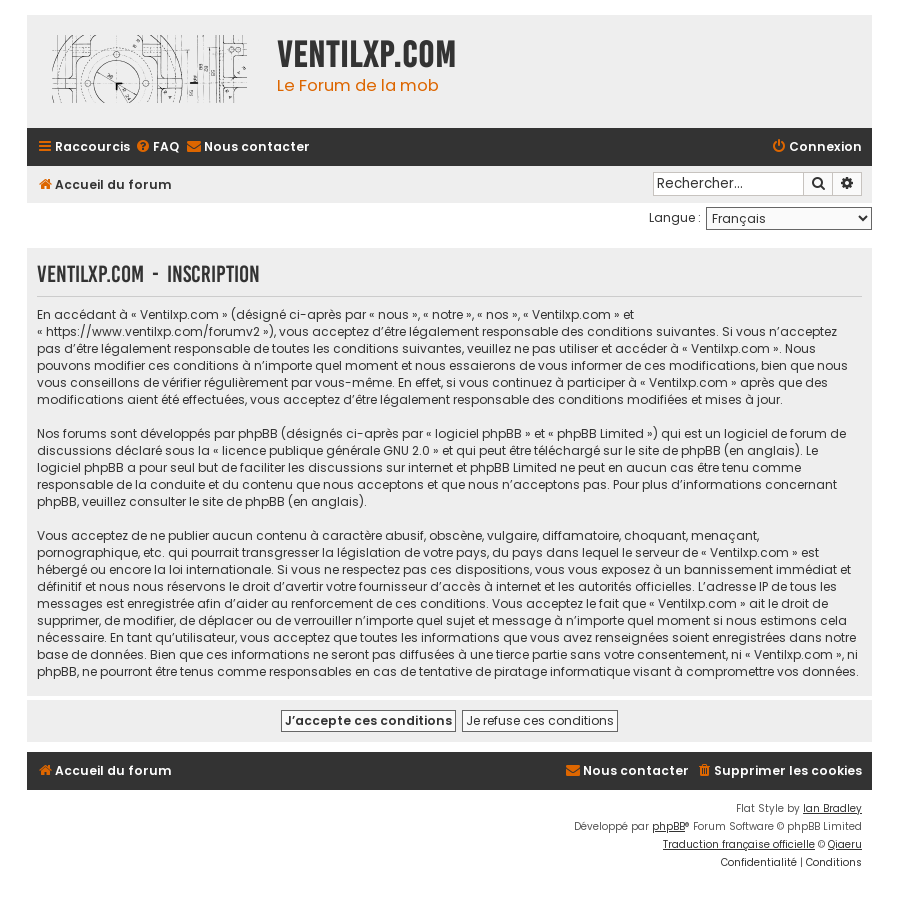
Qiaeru (845, 844)
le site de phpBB (673, 450)
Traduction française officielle (739, 844)
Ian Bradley (832, 808)
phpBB (668, 826)
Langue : (675, 217)
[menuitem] (157, 147)
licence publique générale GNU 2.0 (326, 450)
